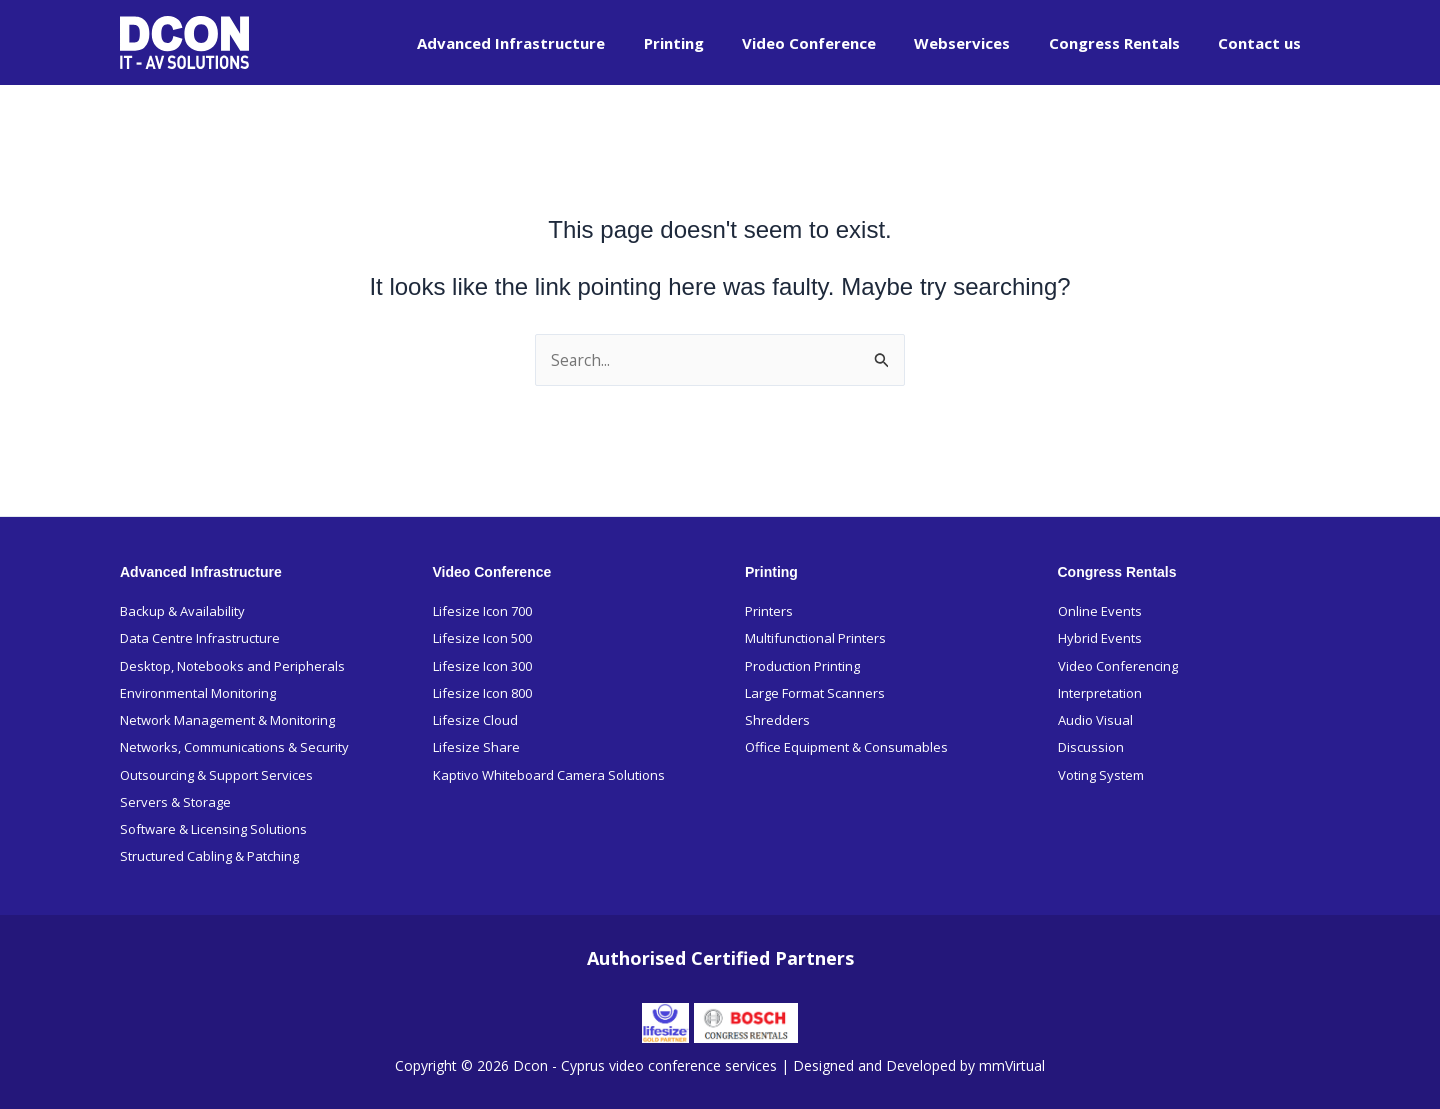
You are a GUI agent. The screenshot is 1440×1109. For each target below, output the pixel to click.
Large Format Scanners (815, 692)
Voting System (1101, 774)
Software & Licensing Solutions (213, 829)
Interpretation (1100, 692)
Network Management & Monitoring (227, 719)
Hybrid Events (1100, 637)
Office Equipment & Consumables (846, 747)
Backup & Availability (182, 610)
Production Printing (802, 665)
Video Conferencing (1118, 665)
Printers (769, 610)
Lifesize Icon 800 (482, 692)
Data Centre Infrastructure (200, 637)
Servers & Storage (175, 802)
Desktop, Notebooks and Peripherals (232, 665)
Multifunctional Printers (815, 637)
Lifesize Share (476, 747)
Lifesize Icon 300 (482, 665)
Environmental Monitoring (198, 692)
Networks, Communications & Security (234, 747)
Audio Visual (1095, 719)
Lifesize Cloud (475, 719)
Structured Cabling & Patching (209, 856)
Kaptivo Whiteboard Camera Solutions (549, 774)
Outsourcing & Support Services (216, 774)
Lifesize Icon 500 (482, 637)
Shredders (777, 719)
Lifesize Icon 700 (482, 610)
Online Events (1100, 610)
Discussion (1091, 747)
